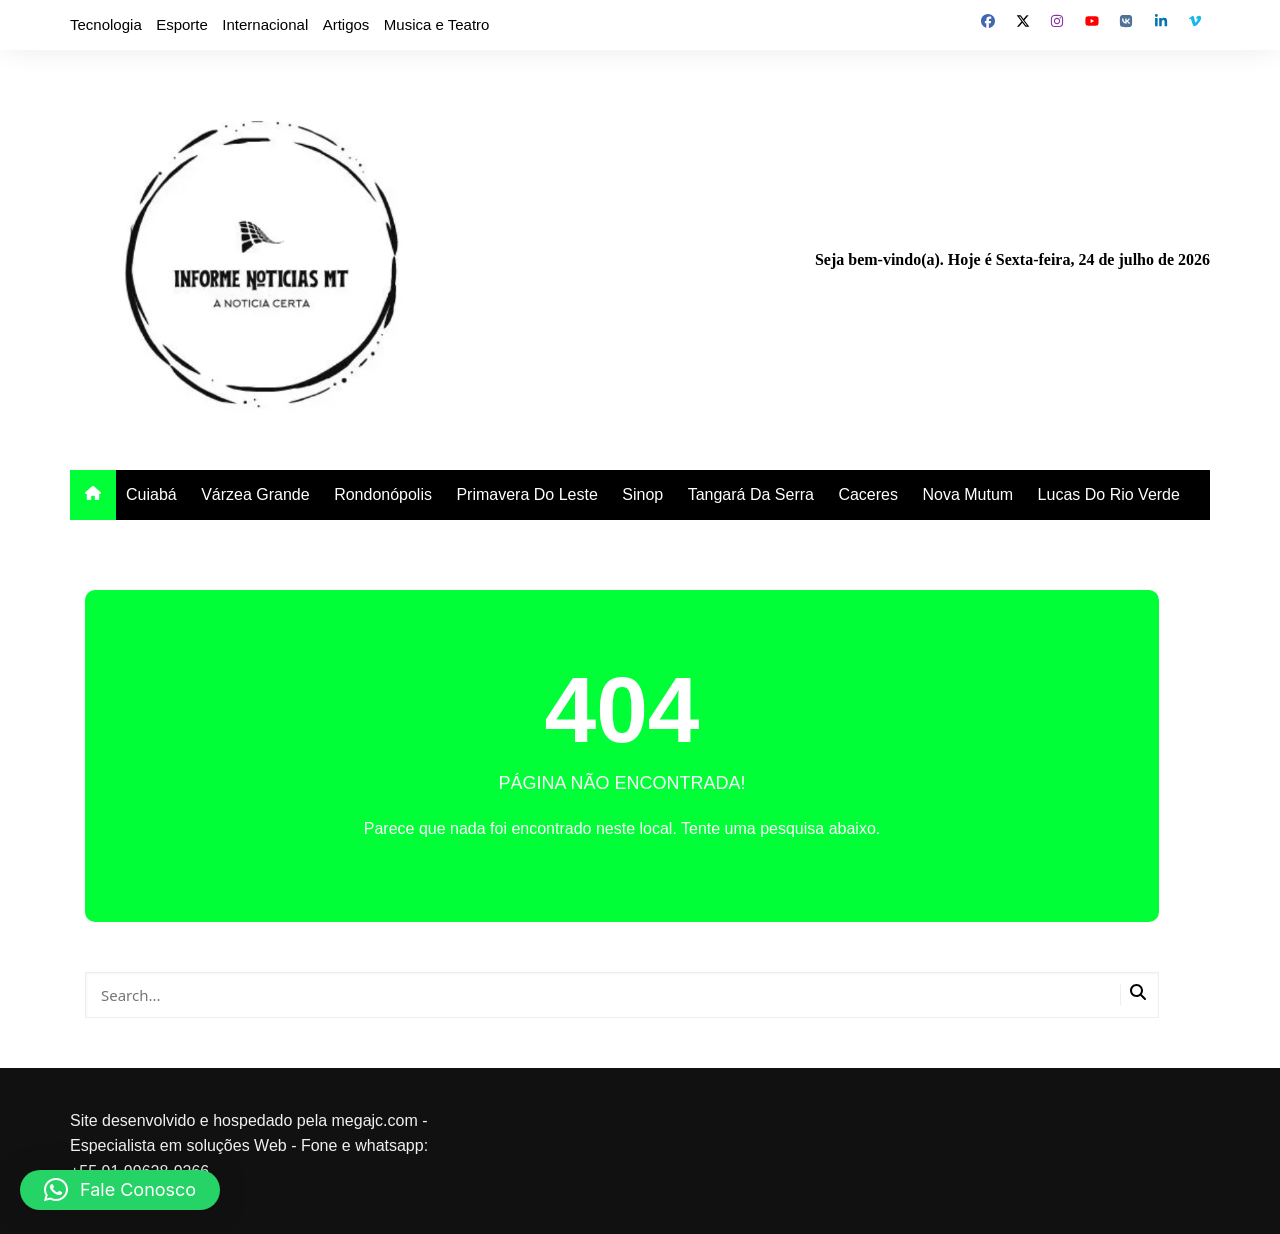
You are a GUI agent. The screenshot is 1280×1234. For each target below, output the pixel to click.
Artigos (346, 24)
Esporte (182, 24)
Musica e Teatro (437, 24)
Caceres (868, 494)
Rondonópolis (383, 494)
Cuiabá (151, 494)
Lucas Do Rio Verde (1109, 494)
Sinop (642, 494)
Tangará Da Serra (751, 494)
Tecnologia (106, 24)
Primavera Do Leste (526, 494)
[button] (120, 1190)
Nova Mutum (967, 494)
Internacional (265, 24)
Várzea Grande (255, 494)
